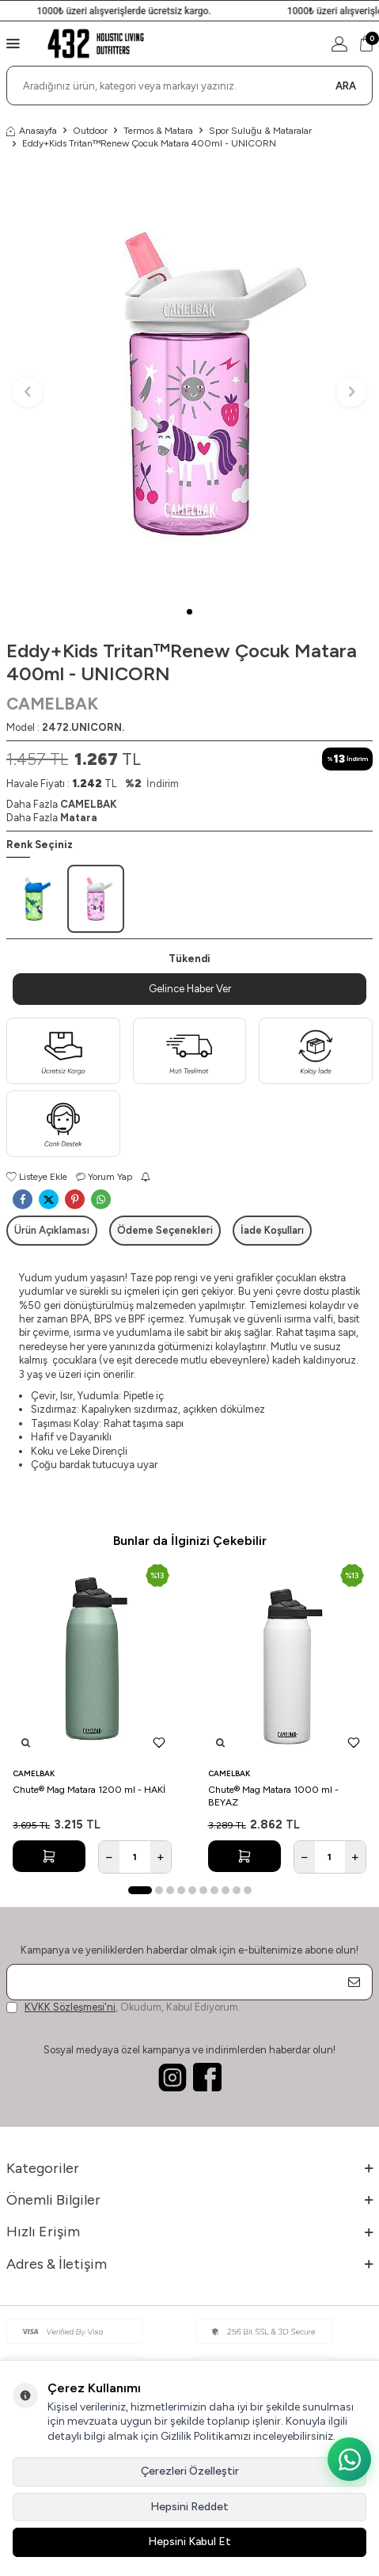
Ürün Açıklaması (51, 1230)
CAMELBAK (52, 703)
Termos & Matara (158, 130)
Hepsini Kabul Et (189, 2541)
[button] (189, 612)
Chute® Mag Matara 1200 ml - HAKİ (89, 1789)
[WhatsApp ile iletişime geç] (349, 2459)
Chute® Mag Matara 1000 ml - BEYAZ (273, 1796)
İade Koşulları (272, 1230)
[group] (189, 383)
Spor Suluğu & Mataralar (260, 130)
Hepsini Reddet (189, 2506)
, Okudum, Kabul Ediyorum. (123, 2007)
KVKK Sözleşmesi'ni (70, 2007)
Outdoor (90, 130)
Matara (78, 818)
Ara (345, 86)
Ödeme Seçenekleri (165, 1230)
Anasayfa (31, 130)
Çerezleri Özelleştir (190, 2471)
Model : (65, 727)
